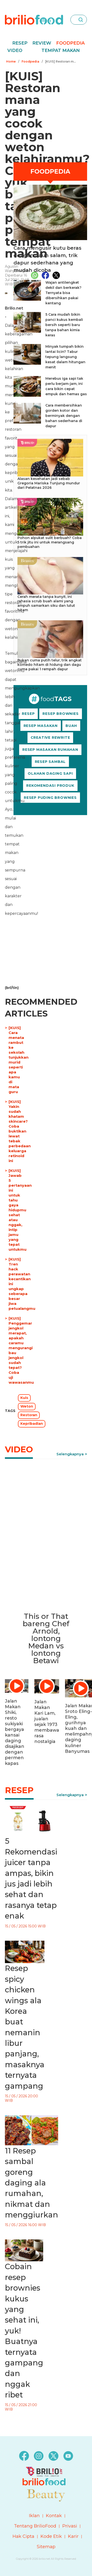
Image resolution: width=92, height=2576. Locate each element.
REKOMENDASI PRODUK (50, 785)
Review (41, 43)
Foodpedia (70, 43)
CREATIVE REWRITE (50, 737)
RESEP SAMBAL (50, 761)
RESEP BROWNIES (60, 713)
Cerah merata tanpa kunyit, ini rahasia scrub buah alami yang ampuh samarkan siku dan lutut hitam (46, 603)
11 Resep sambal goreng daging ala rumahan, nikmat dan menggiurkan (31, 2182)
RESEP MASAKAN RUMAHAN (50, 749)
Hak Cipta (23, 2536)
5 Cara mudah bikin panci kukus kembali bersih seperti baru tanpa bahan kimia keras (64, 324)
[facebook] (24, 2455)
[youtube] (68, 2455)
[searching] (81, 19)
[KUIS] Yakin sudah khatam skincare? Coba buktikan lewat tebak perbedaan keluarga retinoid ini (20, 1131)
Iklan (34, 2515)
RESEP (28, 713)
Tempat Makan (60, 50)
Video (14, 50)
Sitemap (46, 2546)
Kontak (54, 2515)
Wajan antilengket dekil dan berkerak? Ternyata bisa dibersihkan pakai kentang (63, 292)
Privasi (69, 2526)
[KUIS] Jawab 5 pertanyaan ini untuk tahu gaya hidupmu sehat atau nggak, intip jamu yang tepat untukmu (20, 1210)
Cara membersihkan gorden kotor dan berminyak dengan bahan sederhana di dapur (63, 415)
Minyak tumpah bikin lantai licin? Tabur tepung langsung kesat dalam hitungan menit (65, 356)
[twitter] (53, 2455)
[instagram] (39, 2455)
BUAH (71, 725)
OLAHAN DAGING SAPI (50, 773)
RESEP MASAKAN (41, 725)
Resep (19, 43)
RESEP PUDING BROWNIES (50, 797)
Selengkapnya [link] (70, 1454)
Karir (73, 2536)
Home (11, 61)
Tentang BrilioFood (35, 2526)
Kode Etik (51, 2536)
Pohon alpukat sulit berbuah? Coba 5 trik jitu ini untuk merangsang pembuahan (49, 542)
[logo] (34, 19)
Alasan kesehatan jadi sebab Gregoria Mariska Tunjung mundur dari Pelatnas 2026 (48, 483)
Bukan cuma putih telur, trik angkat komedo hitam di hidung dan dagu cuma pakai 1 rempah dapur (49, 664)
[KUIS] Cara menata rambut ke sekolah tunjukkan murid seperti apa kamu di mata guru (18, 1059)
